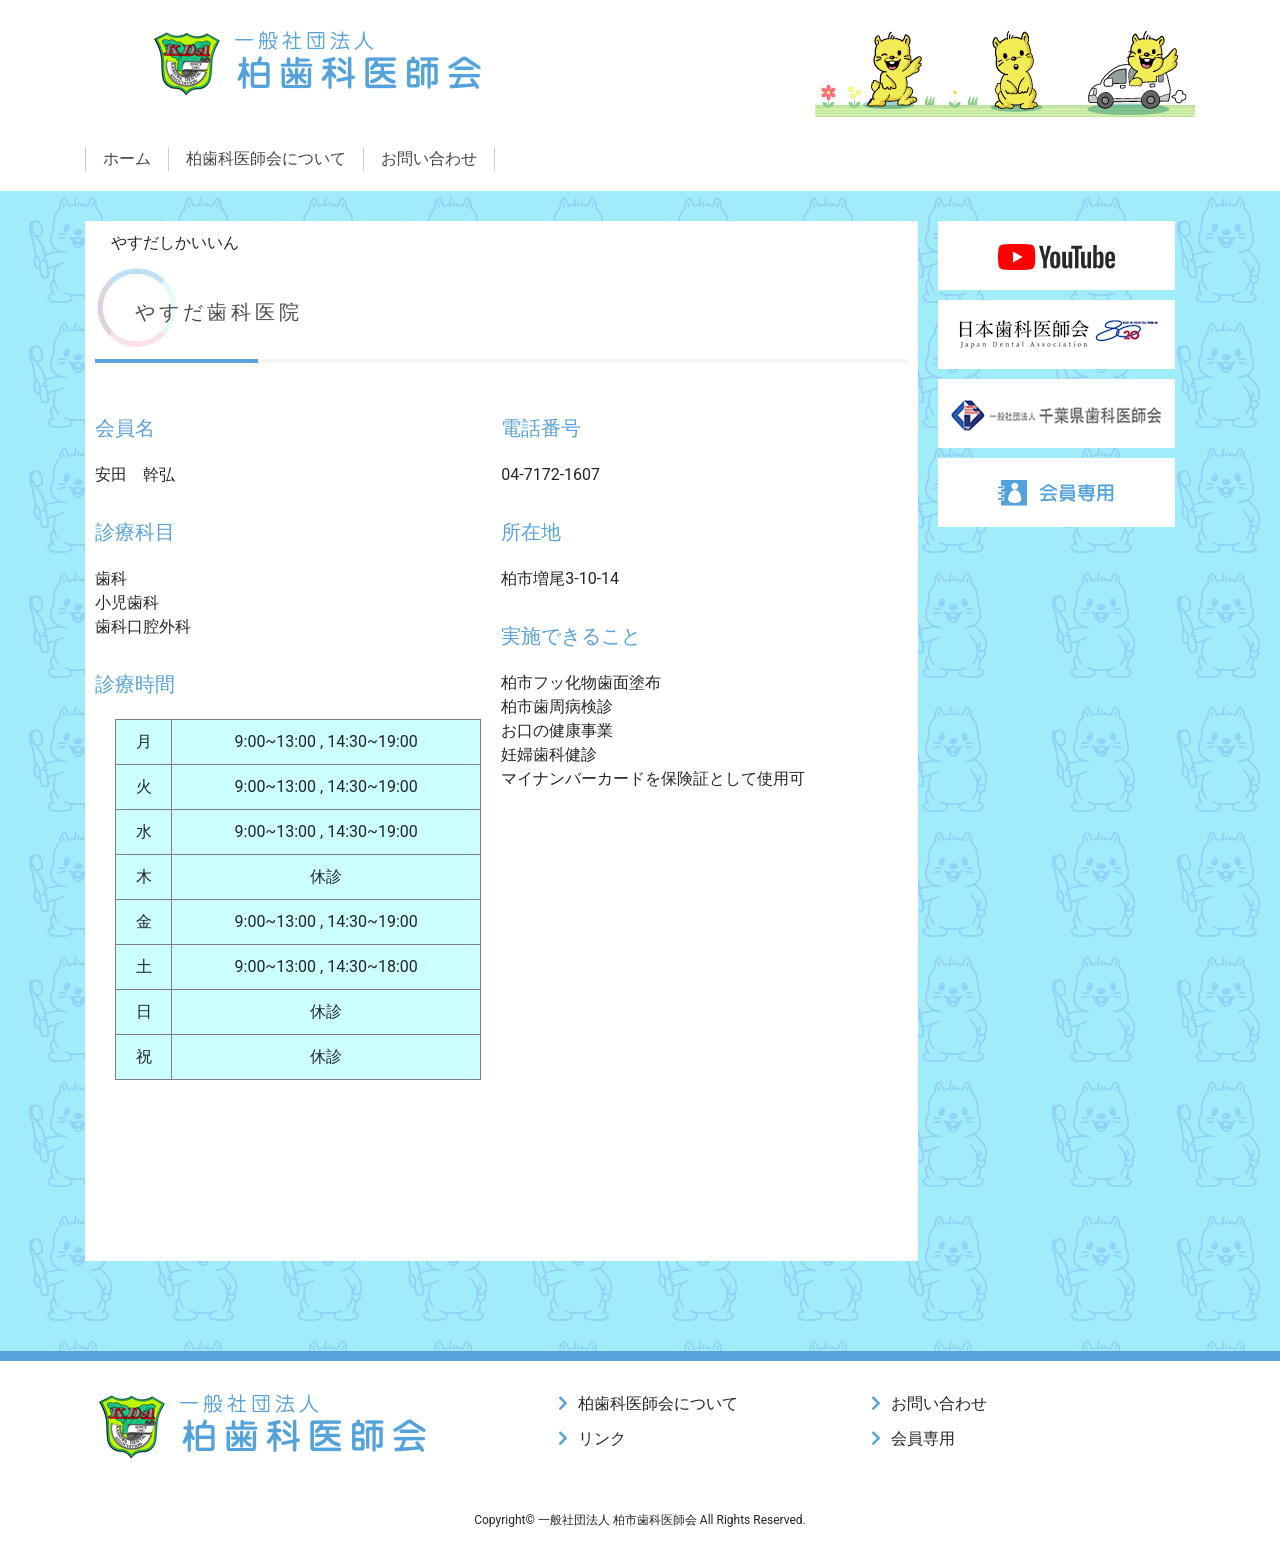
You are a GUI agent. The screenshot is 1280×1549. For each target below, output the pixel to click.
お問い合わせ (429, 158)
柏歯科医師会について (266, 158)
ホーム (127, 158)
